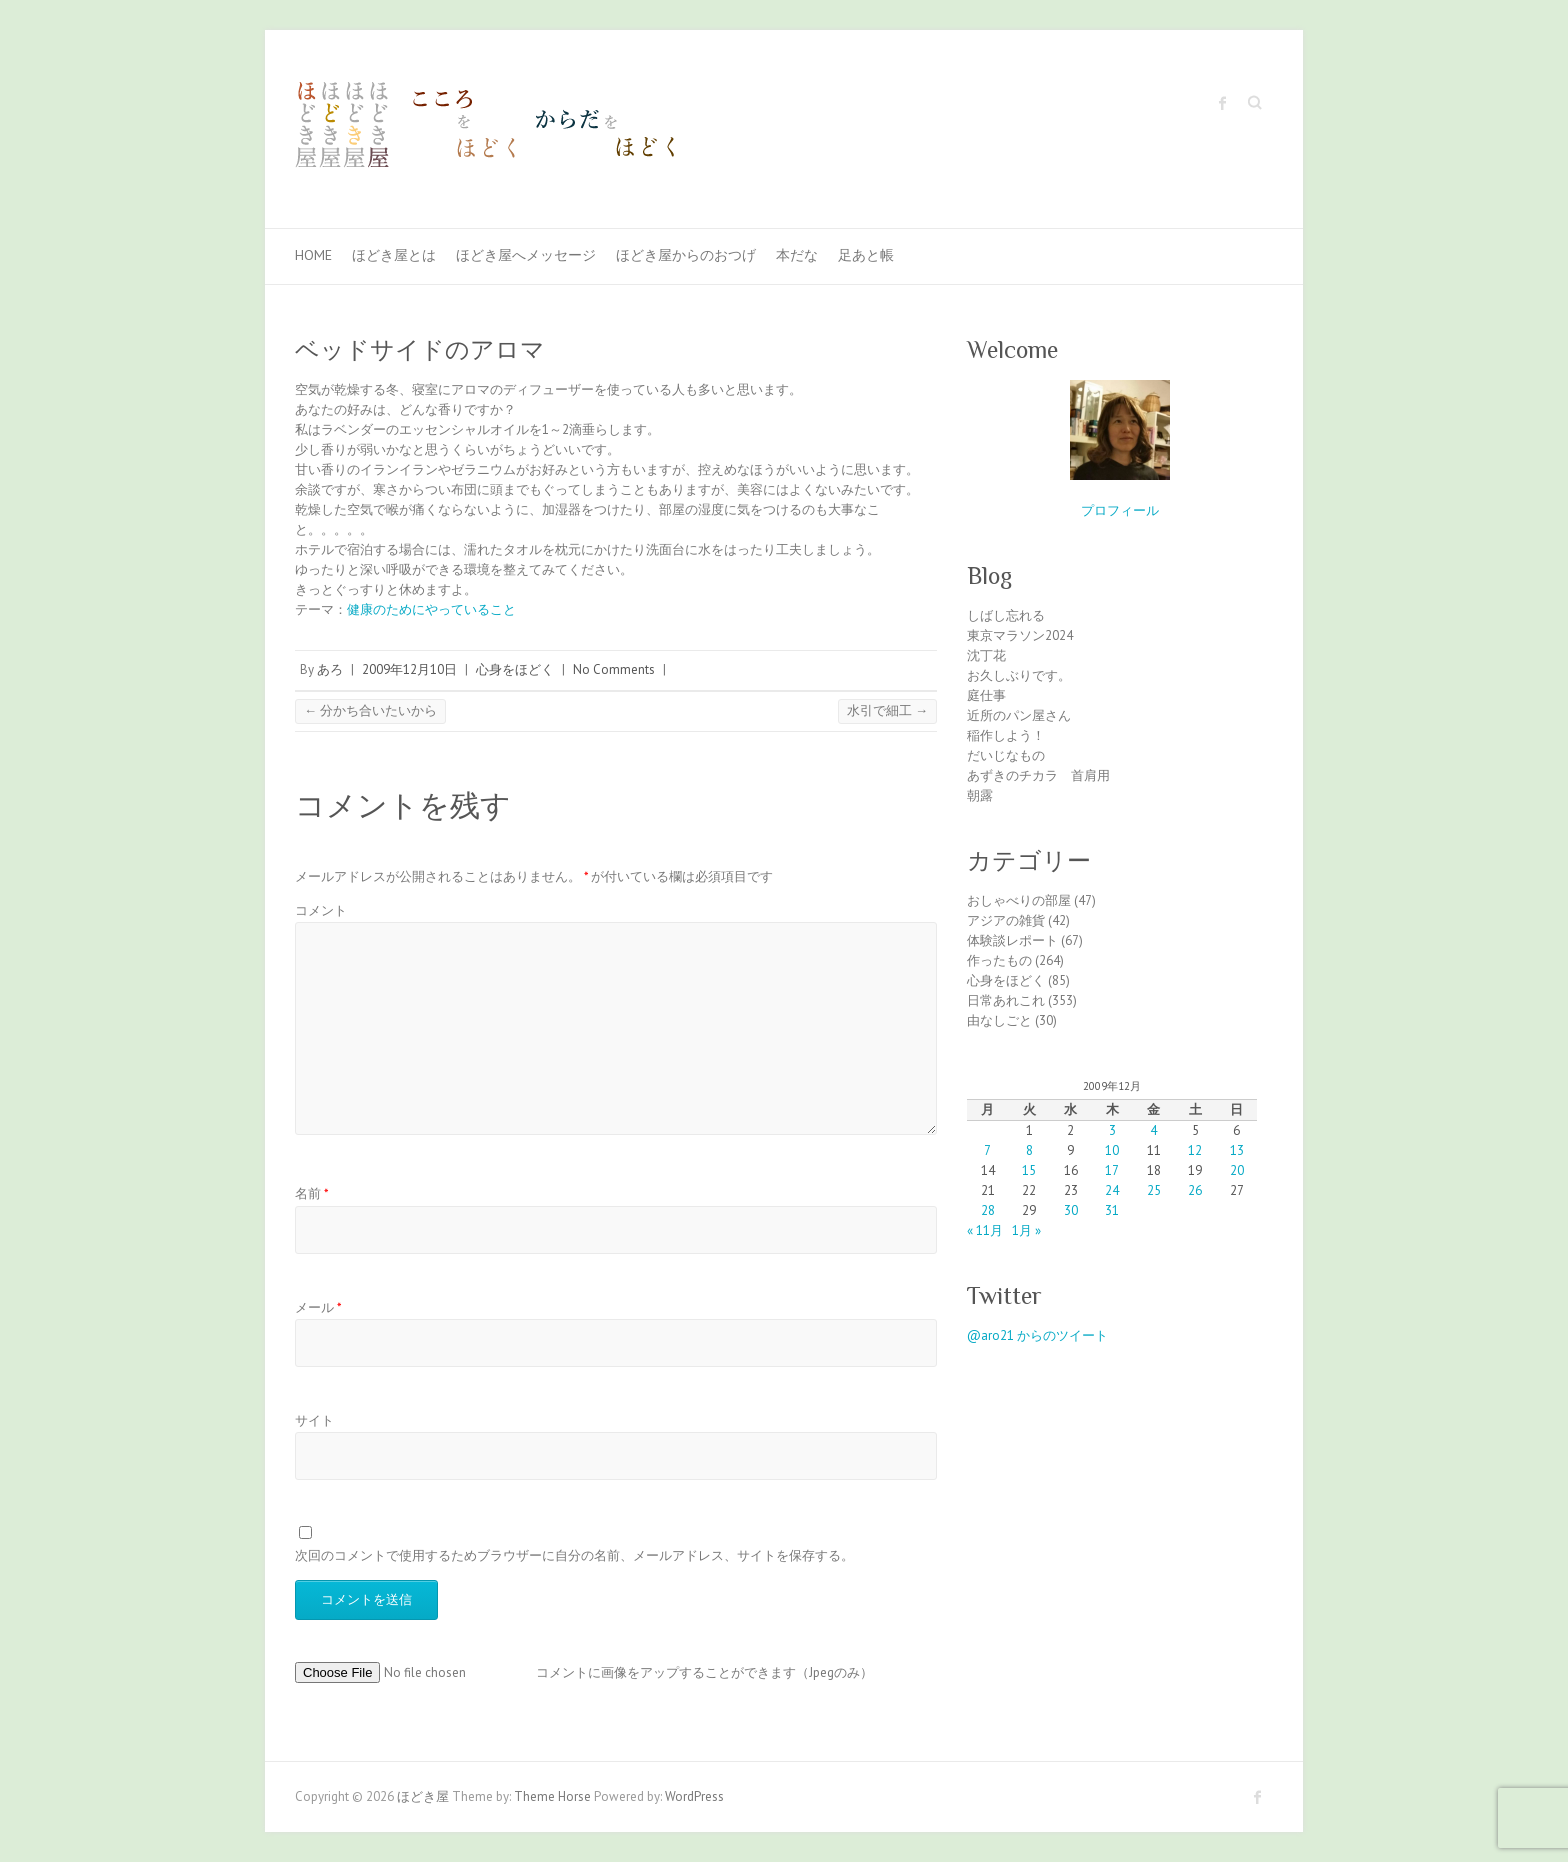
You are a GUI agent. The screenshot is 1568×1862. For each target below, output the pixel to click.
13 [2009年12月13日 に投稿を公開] (1237, 1150)
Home (313, 255)
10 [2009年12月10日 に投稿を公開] (1112, 1150)
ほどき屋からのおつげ (686, 255)
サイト (314, 1420)
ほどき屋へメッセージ (526, 255)
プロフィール (1120, 510)
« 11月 (985, 1230)
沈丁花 (986, 655)
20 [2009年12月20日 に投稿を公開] (1237, 1170)
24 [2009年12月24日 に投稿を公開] (1112, 1190)
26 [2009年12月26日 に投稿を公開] (1195, 1190)
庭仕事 (986, 695)
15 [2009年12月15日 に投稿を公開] (1029, 1170)
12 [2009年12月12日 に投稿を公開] (1195, 1150)
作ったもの (999, 960)
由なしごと (999, 1020)
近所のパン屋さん (1019, 715)
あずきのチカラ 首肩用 (1038, 775)
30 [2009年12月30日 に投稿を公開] (1071, 1210)
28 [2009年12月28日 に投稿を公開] (988, 1210)
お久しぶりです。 (1019, 675)
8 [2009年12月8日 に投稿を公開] (1029, 1150)
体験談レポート (1012, 940)
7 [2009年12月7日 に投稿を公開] (987, 1150)
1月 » (1026, 1230)
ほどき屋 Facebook (1223, 103)
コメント (321, 910)
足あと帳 (866, 255)
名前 (312, 1193)
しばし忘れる (1006, 615)
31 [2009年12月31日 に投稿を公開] (1112, 1210)
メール (318, 1307)
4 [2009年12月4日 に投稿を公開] (1153, 1130)
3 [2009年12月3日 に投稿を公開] (1112, 1130)
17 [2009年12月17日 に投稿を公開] (1112, 1170)
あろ (330, 669)
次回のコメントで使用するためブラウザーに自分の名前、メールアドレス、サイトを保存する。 (574, 1555)
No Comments (614, 669)
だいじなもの (1006, 755)
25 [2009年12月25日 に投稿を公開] (1154, 1190)
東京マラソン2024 (1020, 635)
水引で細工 (887, 710)
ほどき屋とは (394, 255)
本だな (797, 255)
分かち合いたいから (370, 710)
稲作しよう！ (1006, 735)
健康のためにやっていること (431, 609)
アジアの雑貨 (1006, 920)
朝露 (980, 795)
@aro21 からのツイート (1037, 1335)
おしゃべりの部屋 (1019, 900)
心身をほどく (515, 669)
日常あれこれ (1006, 1000)
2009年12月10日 (409, 669)
